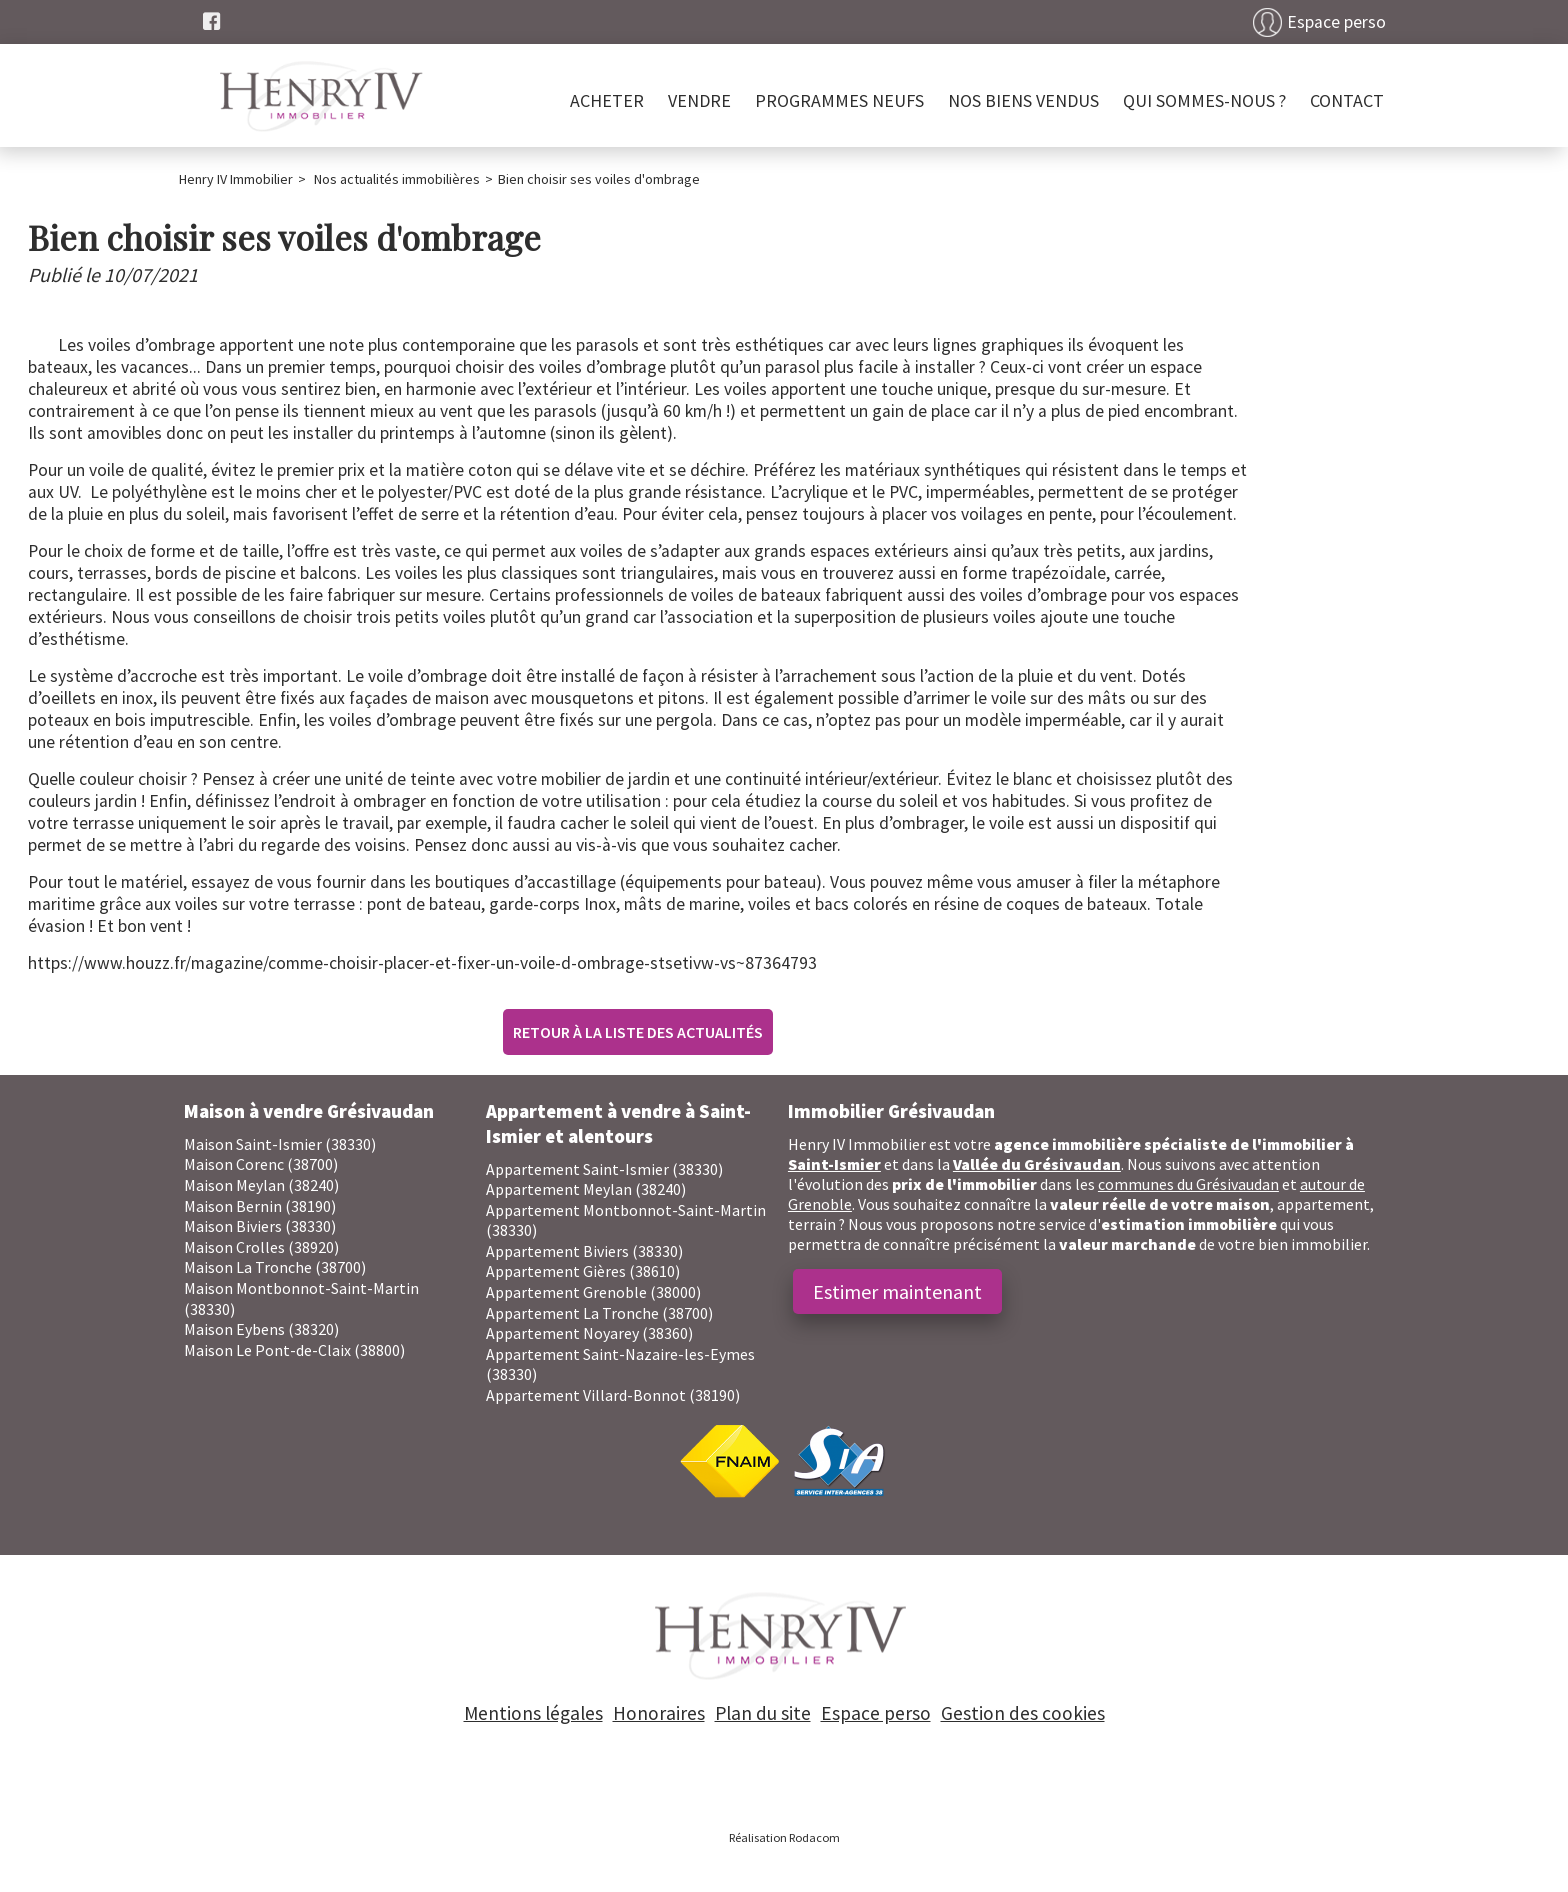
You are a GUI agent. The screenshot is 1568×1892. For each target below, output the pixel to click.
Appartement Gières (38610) (583, 1271)
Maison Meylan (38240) (261, 1185)
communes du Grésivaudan (1188, 1184)
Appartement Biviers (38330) (584, 1251)
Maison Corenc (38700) (261, 1164)
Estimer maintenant (897, 1291)
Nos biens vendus (1023, 100)
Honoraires (659, 1713)
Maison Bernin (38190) (260, 1206)
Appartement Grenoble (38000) (593, 1292)
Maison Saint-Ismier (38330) (280, 1144)
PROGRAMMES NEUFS (839, 100)
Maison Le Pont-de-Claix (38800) (294, 1350)
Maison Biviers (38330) (260, 1226)
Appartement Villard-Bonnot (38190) (613, 1395)
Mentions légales (533, 1713)
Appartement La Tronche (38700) (599, 1313)
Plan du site (763, 1713)
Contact (1347, 100)
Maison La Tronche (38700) (275, 1267)
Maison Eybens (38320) (261, 1329)
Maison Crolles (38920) (261, 1247)
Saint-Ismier (834, 1164)
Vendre (699, 100)
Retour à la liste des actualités (638, 1032)
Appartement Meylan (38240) (586, 1189)
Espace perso (1336, 22)
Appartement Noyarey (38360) (589, 1333)
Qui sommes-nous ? (1204, 100)
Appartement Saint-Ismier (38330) (604, 1169)
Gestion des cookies (1023, 1713)
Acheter (607, 100)
